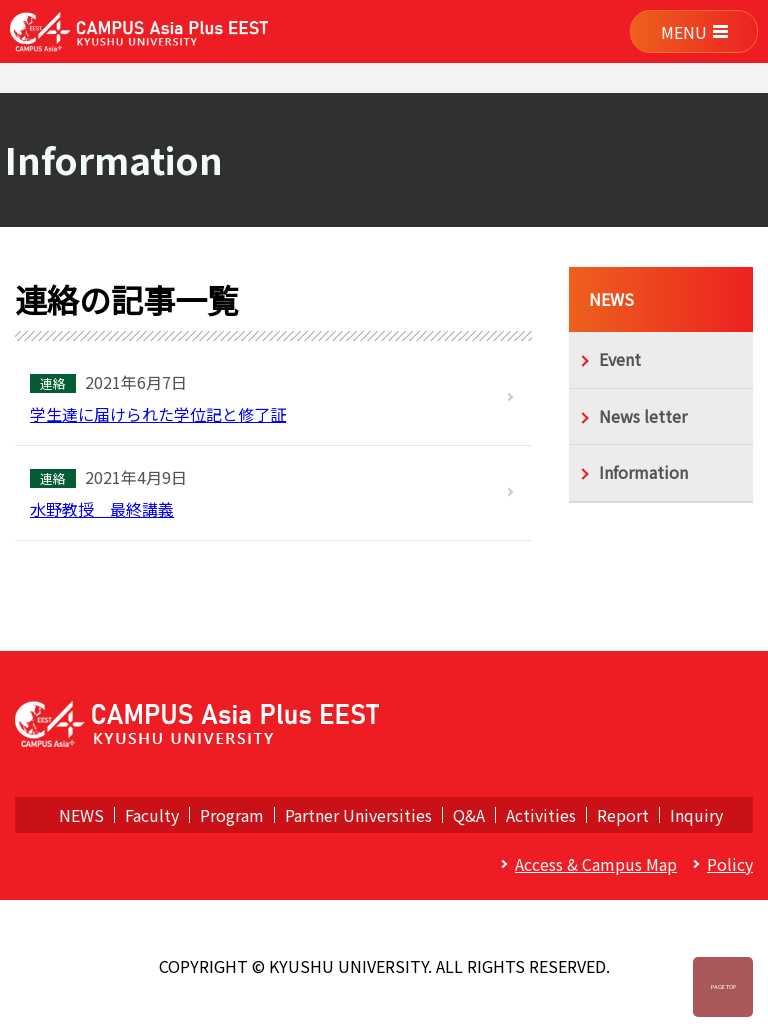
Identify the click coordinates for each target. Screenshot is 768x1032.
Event (620, 359)
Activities (541, 815)
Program (232, 815)
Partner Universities (358, 815)
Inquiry (696, 815)
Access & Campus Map (596, 864)
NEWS (611, 299)
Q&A (469, 815)
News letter (643, 416)
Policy (730, 864)
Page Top (723, 986)
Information (643, 472)
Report (623, 815)
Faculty (152, 815)
